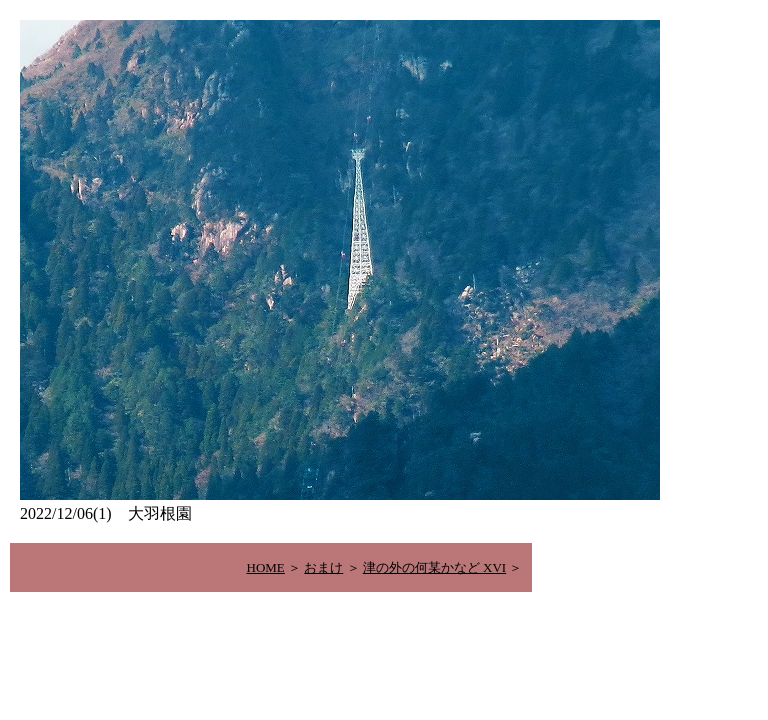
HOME (266, 567)
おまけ (323, 567)
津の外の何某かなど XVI (434, 567)
